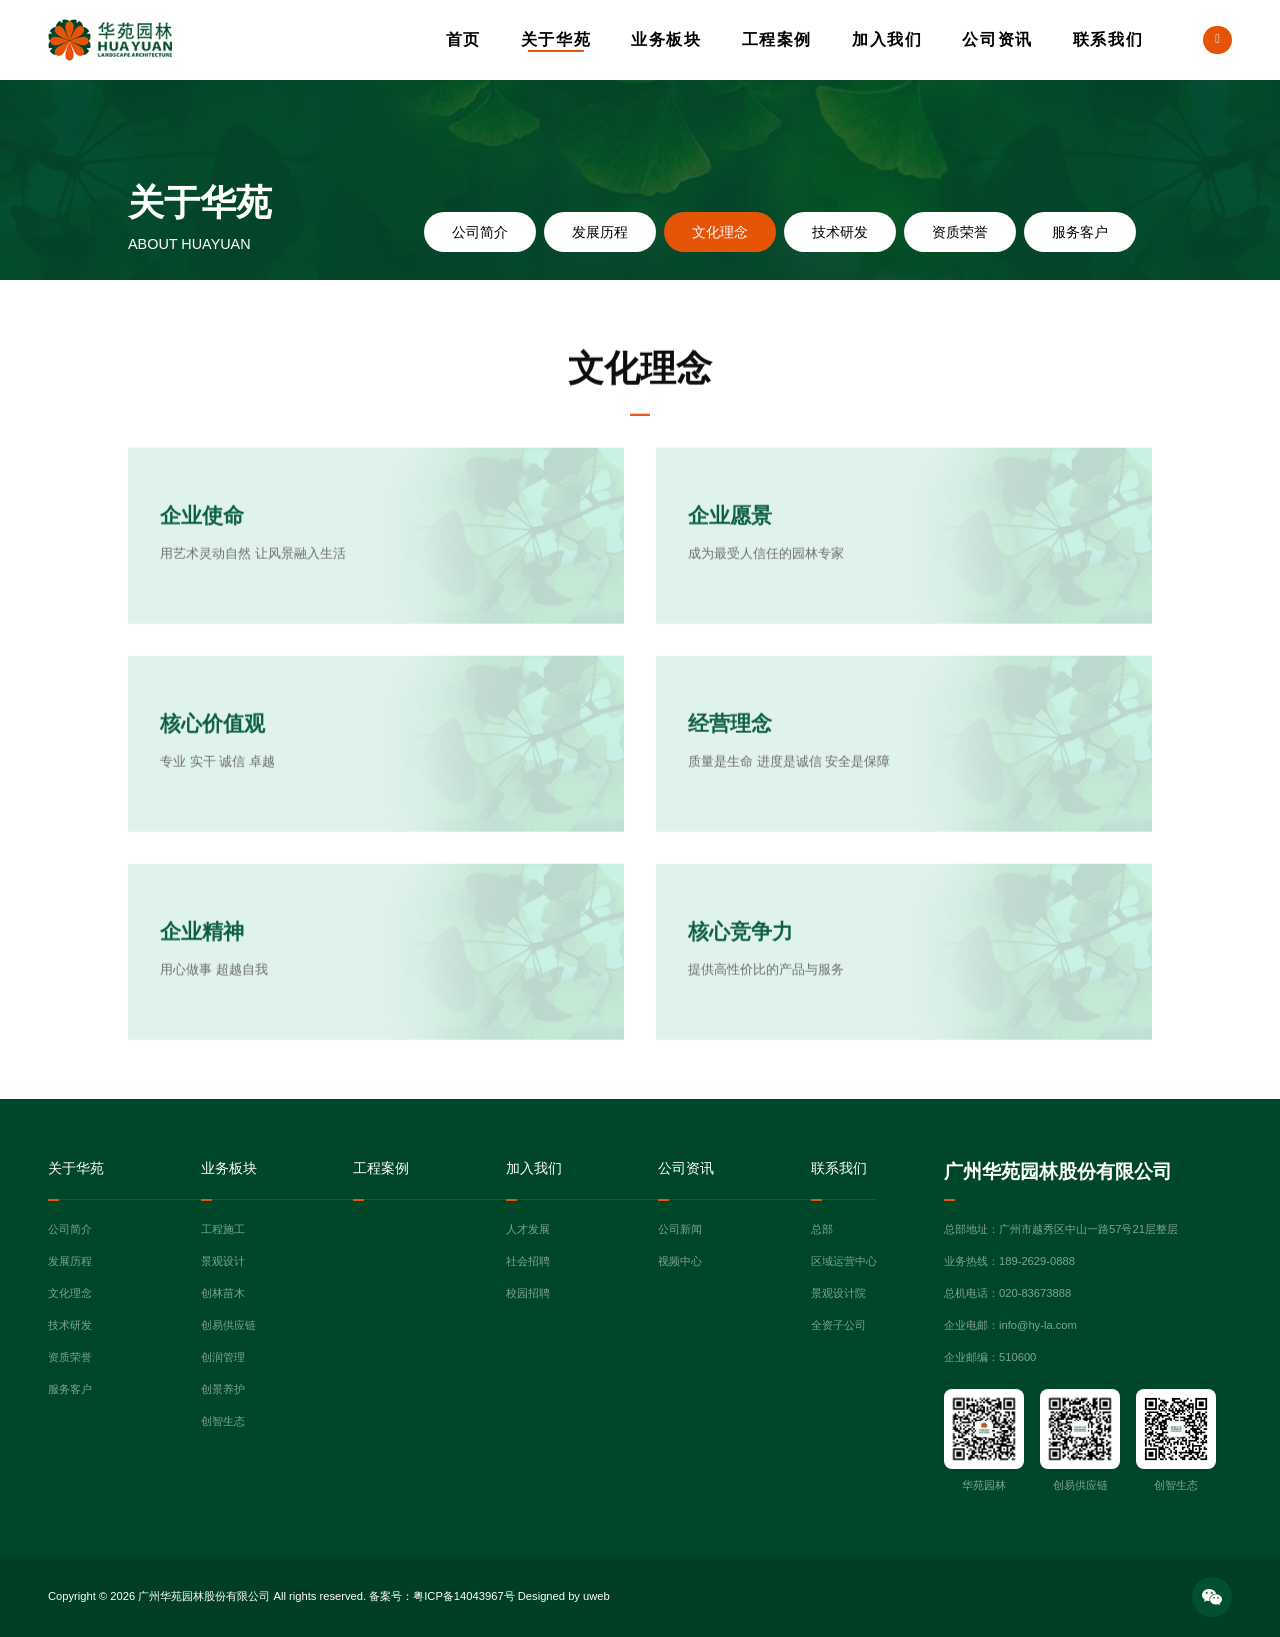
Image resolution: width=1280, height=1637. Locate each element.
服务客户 (1080, 232)
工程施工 (223, 1229)
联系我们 (1108, 39)
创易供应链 (228, 1325)
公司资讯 (997, 39)
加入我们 (887, 39)
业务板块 (666, 39)
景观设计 (223, 1261)
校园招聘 (528, 1293)
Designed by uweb (564, 1596)
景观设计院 (838, 1293)
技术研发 (840, 232)
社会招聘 (528, 1261)
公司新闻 (680, 1229)
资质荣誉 (960, 232)
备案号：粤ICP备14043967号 (441, 1596)
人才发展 (528, 1229)
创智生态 (223, 1421)
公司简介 (480, 232)
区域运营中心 (844, 1261)
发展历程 (600, 232)
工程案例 (777, 39)
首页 (463, 39)
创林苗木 (223, 1293)
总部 (822, 1229)
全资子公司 (838, 1325)
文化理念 (720, 232)
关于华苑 (556, 39)
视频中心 (680, 1261)
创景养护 (223, 1389)
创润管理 (223, 1357)
